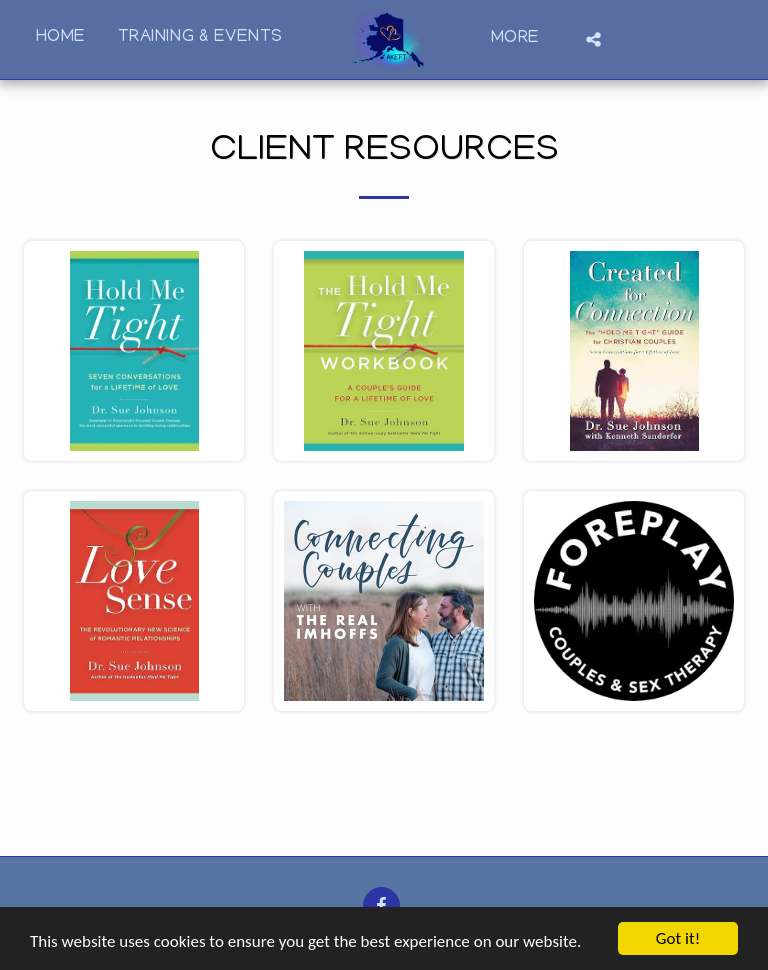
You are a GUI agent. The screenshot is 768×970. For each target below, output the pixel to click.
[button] (593, 39)
